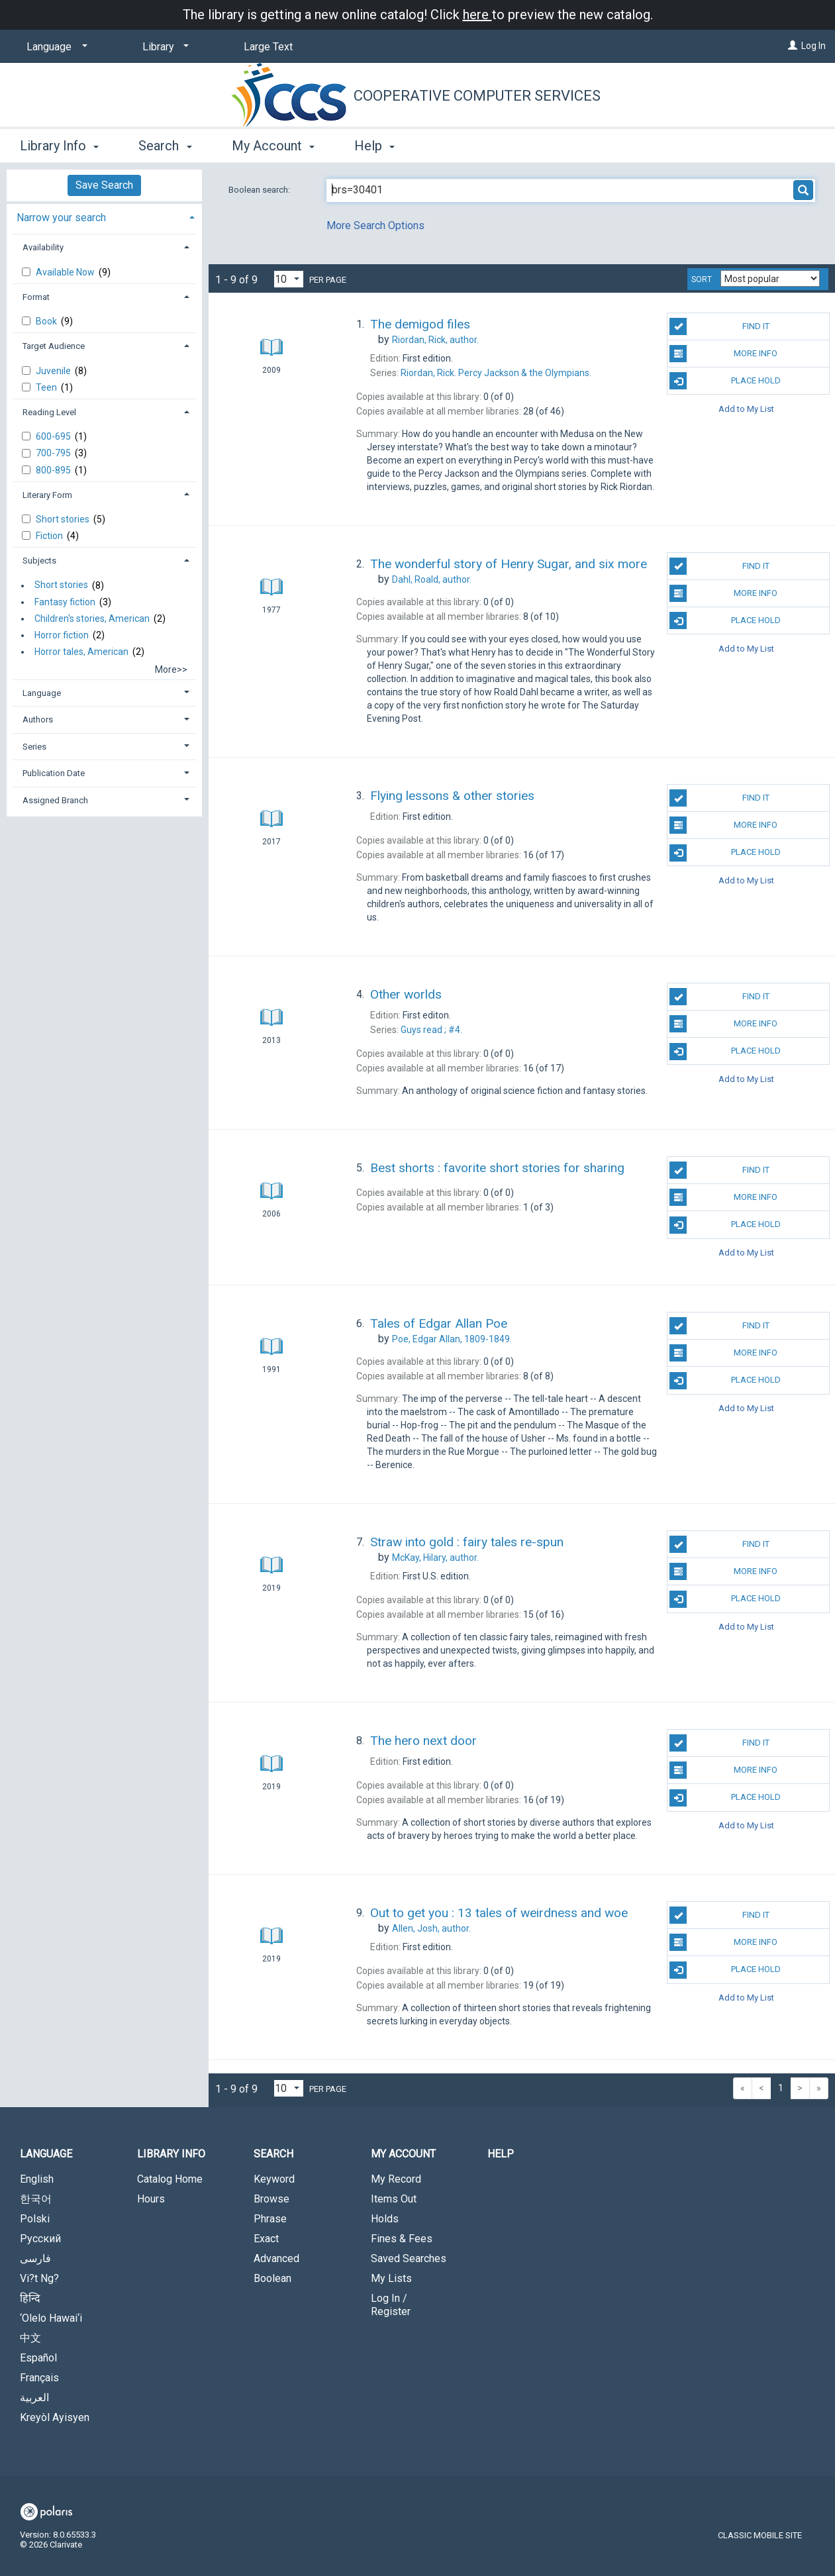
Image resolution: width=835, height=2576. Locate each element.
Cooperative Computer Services (477, 95)
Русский (40, 2238)
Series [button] (34, 747)
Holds (385, 2218)
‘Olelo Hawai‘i (51, 2318)
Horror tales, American (81, 651)
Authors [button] (38, 719)
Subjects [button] (39, 561)
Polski (35, 2218)
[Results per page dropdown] (288, 279)
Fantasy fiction (64, 602)
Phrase (270, 2218)
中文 (30, 2338)
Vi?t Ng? (39, 2278)
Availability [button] (43, 247)
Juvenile (54, 371)
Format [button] (36, 297)
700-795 (54, 453)
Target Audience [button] (54, 346)
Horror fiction (61, 635)
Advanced (276, 2258)
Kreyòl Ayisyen (54, 2417)
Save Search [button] (104, 185)
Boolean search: (260, 190)
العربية (34, 2397)
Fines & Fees (401, 2238)
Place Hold (724, 380)
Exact (266, 2238)
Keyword (274, 2179)
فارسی (35, 2258)
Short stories (63, 519)
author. (435, 339)
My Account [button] (273, 146)
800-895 (54, 470)
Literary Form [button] (47, 495)
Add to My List (746, 408)
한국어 (36, 2199)
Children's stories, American (92, 618)
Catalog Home (170, 2179)
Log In (813, 45)
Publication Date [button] (54, 773)
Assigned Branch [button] (55, 800)
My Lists (391, 2278)
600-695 (54, 436)
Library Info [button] (59, 146)
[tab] (104, 216)
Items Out (394, 2199)
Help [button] (374, 146)
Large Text (268, 46)
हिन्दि (30, 2298)
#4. (431, 1029)
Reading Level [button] (49, 412)
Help (500, 2154)
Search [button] (164, 146)
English (37, 2179)
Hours (151, 2199)
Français (39, 2377)
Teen (47, 387)
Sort (701, 279)
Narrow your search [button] (61, 217)
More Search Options (375, 225)
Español (38, 2358)
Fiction (50, 535)
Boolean (272, 2278)
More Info (723, 353)
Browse (271, 2199)
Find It (719, 326)
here (477, 15)
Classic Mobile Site (760, 2535)
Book (47, 321)
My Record (396, 2179)
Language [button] (42, 693)
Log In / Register (391, 2305)
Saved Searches (408, 2258)
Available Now (66, 272)
